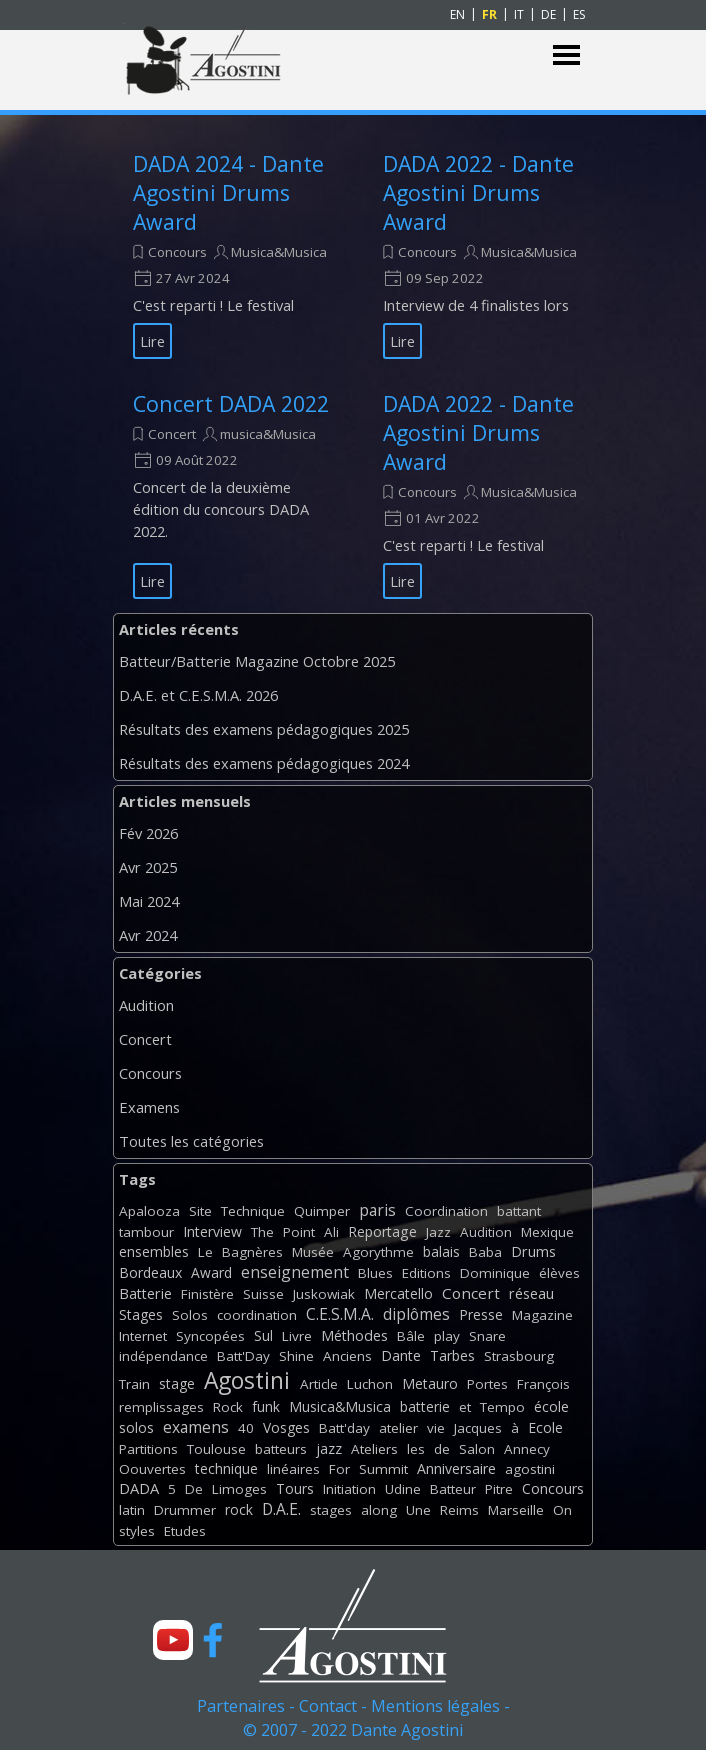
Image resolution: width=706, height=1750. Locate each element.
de (442, 1449)
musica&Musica (268, 434)
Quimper (322, 1211)
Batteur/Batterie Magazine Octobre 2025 (257, 661)
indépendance (163, 1356)
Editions (426, 1273)
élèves (559, 1273)
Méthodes (354, 1335)
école (551, 1406)
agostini (530, 1469)
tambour (146, 1232)
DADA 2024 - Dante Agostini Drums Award (228, 192)
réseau (531, 1293)
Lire (152, 341)
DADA (139, 1488)
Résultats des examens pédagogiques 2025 (264, 729)
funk (266, 1406)
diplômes (416, 1314)
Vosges (286, 1427)
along (379, 1510)
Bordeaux (150, 1272)
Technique (253, 1211)
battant (519, 1211)
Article (319, 1384)
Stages (141, 1314)
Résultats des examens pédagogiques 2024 (264, 763)
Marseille (516, 1510)
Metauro (430, 1383)
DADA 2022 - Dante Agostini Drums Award (478, 192)
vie (436, 1428)
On (562, 1510)
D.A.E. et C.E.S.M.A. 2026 (198, 695)
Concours (177, 252)
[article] (233, 254)
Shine (296, 1356)
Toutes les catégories (191, 1141)
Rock (228, 1407)
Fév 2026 (148, 833)
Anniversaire (456, 1468)
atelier (398, 1428)
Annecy (527, 1449)
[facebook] (213, 1640)
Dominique (495, 1273)
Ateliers (374, 1449)
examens (196, 1427)
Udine (403, 1489)
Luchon (370, 1384)
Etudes (185, 1531)
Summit (383, 1469)
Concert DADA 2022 (231, 403)
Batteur (453, 1489)
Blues (375, 1273)
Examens (149, 1107)
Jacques (478, 1428)
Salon (477, 1449)
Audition (146, 1005)
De (194, 1489)
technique (226, 1468)
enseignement (295, 1272)
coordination (257, 1315)
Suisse (263, 1294)
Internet (143, 1336)
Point (299, 1232)
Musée (313, 1252)
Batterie (145, 1293)
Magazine (542, 1315)
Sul (263, 1335)
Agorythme (378, 1252)
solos (136, 1427)
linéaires (293, 1469)
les (416, 1449)
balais (441, 1251)
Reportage (382, 1231)
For (339, 1469)
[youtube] (173, 1640)
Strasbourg (519, 1356)
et (465, 1407)
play (447, 1336)
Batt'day (344, 1428)
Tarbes (452, 1355)
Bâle (411, 1336)
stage (177, 1383)
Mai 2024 (149, 901)
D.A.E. (281, 1509)
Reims (459, 1510)
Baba (485, 1252)
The (262, 1232)
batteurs (281, 1449)
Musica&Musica (279, 252)
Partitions (148, 1449)
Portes (487, 1384)
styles (137, 1531)
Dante (401, 1355)
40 (246, 1428)
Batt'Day (243, 1356)
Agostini (247, 1380)
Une (418, 1510)
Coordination (446, 1211)
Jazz (438, 1232)
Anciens (347, 1356)
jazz (329, 1448)
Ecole (545, 1427)
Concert (172, 434)
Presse (481, 1314)
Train (134, 1384)
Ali (331, 1232)
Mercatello (398, 1293)
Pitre (499, 1489)
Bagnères (252, 1252)
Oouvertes (152, 1469)
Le (205, 1252)
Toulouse (216, 1449)
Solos (190, 1315)
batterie (425, 1406)
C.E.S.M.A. (340, 1314)
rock (239, 1509)
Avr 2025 (148, 867)
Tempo (502, 1407)
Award (211, 1272)
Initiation (349, 1489)
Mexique (547, 1232)
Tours (295, 1488)
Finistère (207, 1294)
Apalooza (149, 1211)
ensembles (154, 1251)
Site (200, 1211)
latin (132, 1510)
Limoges (239, 1489)
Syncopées (210, 1336)
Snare (487, 1336)
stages (331, 1510)
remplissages (161, 1407)
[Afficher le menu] (566, 55)
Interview (212, 1231)
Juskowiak (324, 1294)
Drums (533, 1251)
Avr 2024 (148, 935)
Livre (297, 1336)
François (543, 1384)
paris (377, 1210)
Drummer (185, 1510)
